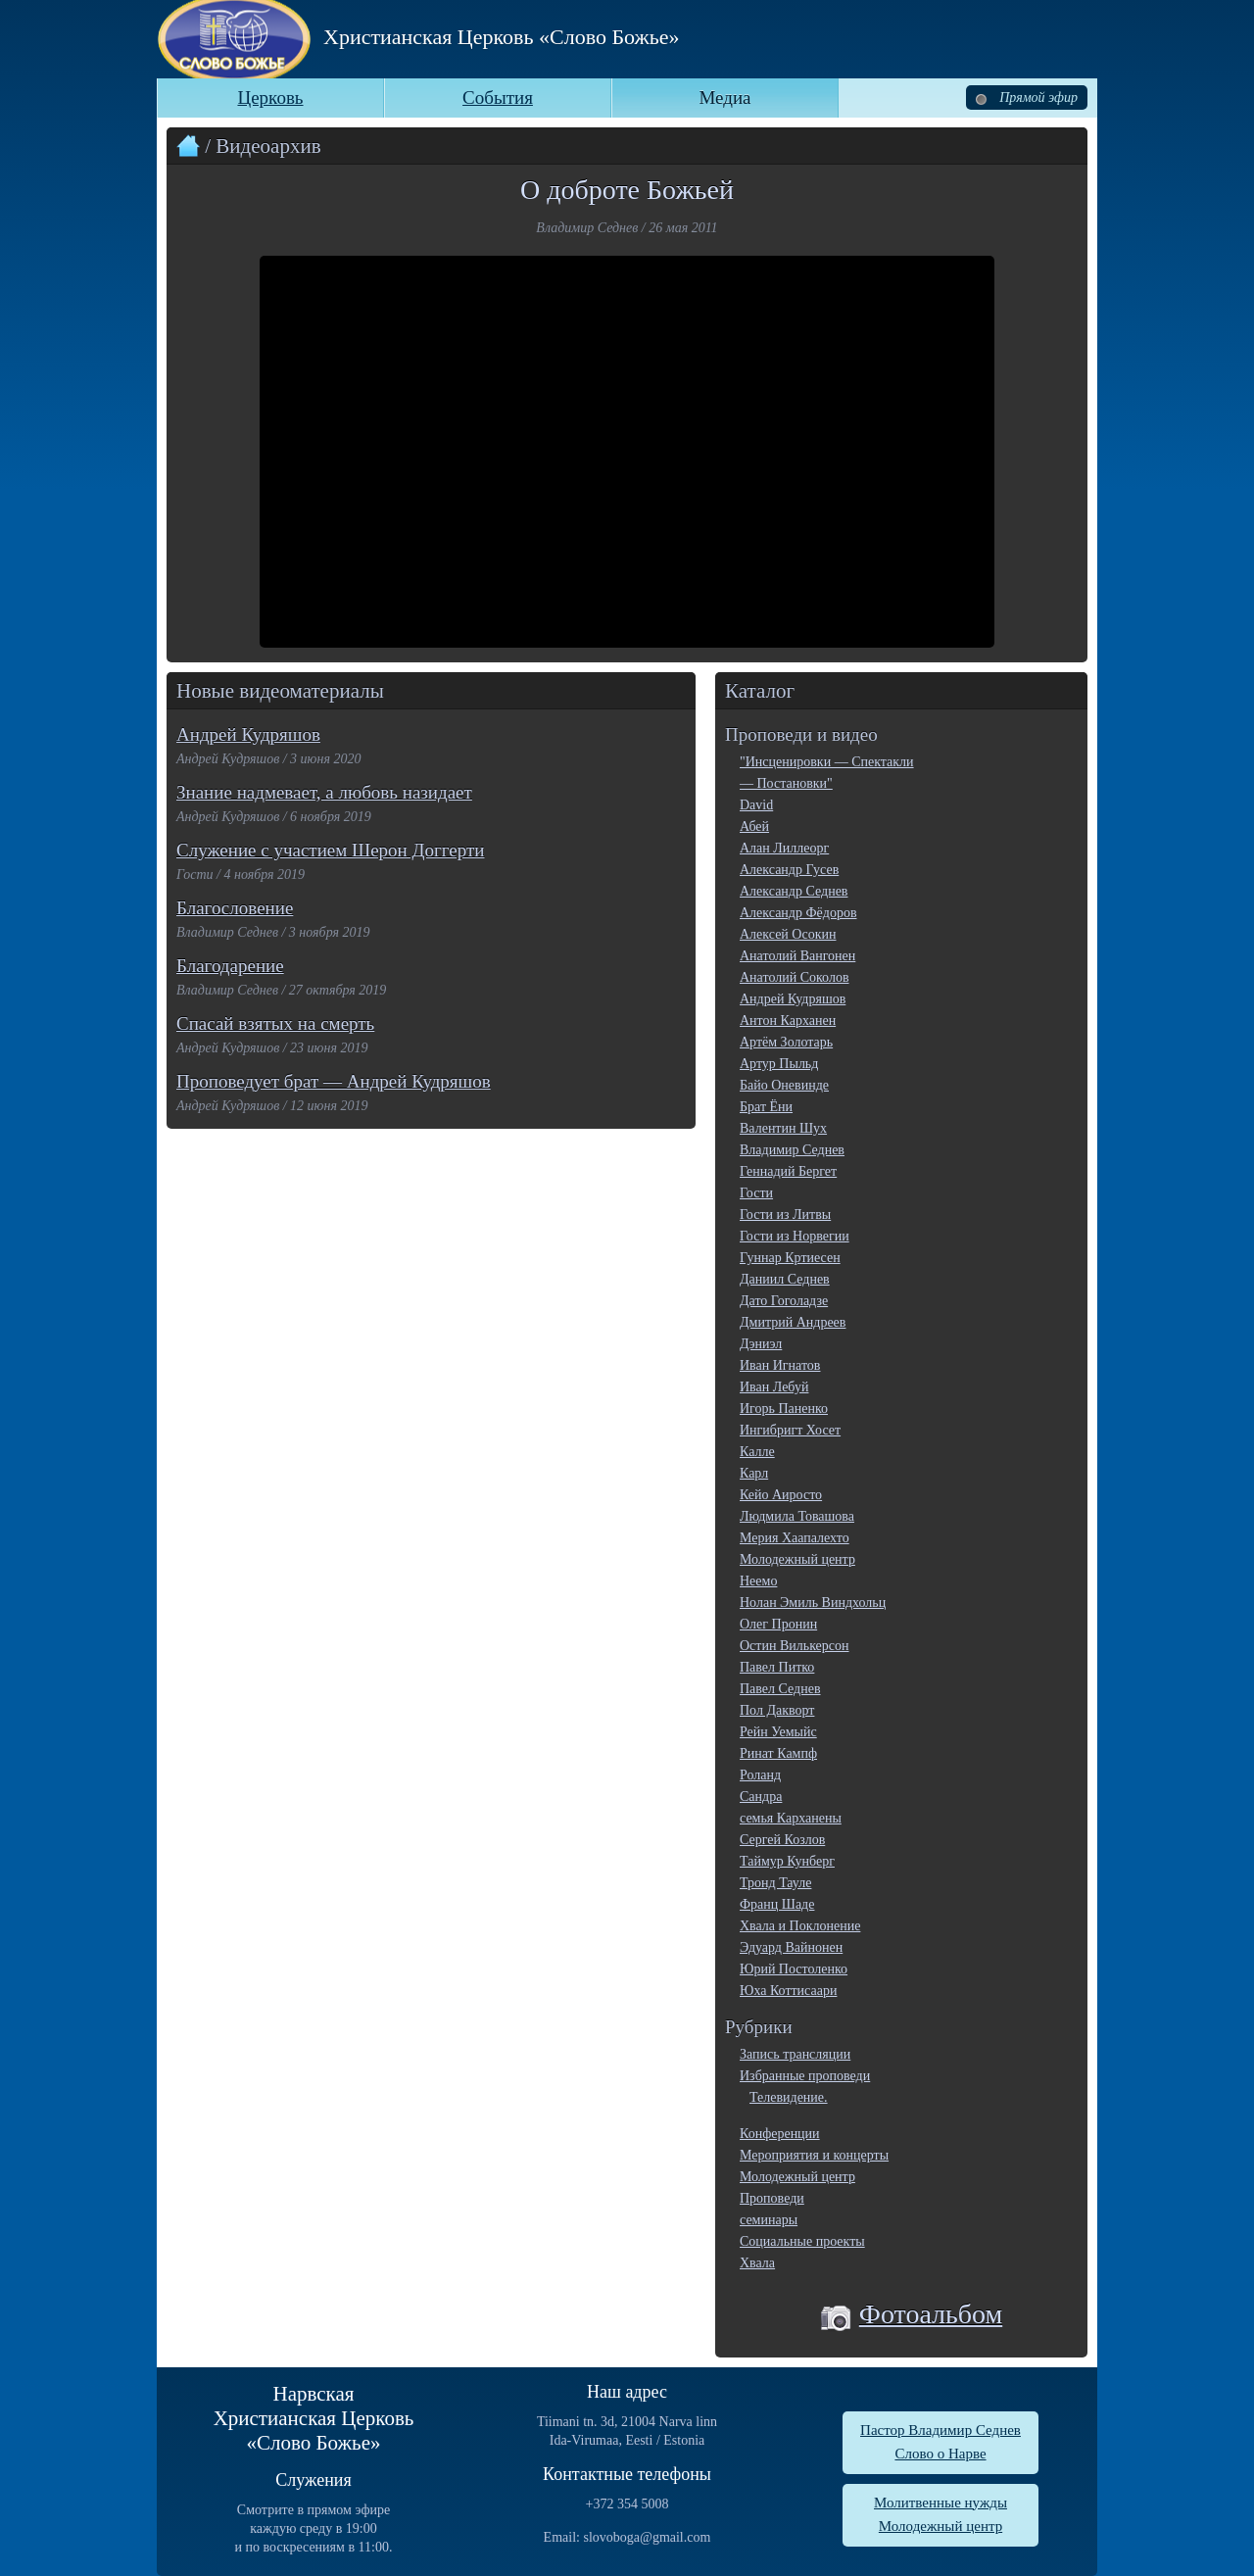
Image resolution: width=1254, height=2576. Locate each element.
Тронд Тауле (775, 1882)
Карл (754, 1473)
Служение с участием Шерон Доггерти (330, 850)
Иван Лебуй (774, 1387)
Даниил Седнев (785, 1279)
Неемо (758, 1581)
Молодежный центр (797, 1559)
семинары (768, 2219)
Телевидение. (788, 2097)
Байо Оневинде (784, 1085)
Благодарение (230, 965)
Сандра (761, 1796)
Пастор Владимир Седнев (940, 2430)
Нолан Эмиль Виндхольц (813, 1602)
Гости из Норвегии (794, 1236)
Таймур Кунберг (787, 1861)
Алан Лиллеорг (784, 848)
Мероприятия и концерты (814, 2155)
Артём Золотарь (786, 1042)
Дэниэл (761, 1344)
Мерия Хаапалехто (794, 1538)
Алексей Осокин (788, 934)
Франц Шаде (777, 1904)
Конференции (780, 2133)
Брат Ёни (766, 1106)
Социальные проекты (802, 2241)
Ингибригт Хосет (790, 1430)
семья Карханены (791, 1818)
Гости (756, 1193)
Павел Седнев (780, 1688)
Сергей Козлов (782, 1839)
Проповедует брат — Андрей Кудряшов (333, 1081)
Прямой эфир (1027, 97)
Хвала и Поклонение (800, 1926)
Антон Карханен (788, 1020)
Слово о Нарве (940, 2453)
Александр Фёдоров (798, 912)
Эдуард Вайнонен (791, 1947)
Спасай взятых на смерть (275, 1023)
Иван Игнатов (780, 1365)
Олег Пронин (778, 1624)
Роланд (760, 1775)
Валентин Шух (783, 1128)
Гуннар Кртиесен (790, 1257)
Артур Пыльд (779, 1063)
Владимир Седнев (792, 1149)
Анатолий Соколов (794, 977)
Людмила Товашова (797, 1516)
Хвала (757, 2263)
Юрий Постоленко (793, 1969)
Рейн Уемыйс (778, 1732)
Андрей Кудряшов (248, 734)
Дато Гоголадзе (784, 1300)
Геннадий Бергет (788, 1171)
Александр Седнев (793, 891)
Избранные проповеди (805, 2075)
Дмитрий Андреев (792, 1322)
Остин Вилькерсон (794, 1645)
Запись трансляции (795, 2054)
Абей (754, 826)
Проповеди (772, 2198)
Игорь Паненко (784, 1408)
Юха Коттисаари (788, 1990)
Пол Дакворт (777, 1710)
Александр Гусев (789, 869)
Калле (757, 1451)
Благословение (234, 908)
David (756, 805)
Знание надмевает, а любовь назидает (324, 792)
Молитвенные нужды (940, 2502)
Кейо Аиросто (781, 1494)
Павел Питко (777, 1667)
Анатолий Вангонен (797, 955)
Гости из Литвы (785, 1214)
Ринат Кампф (778, 1753)
